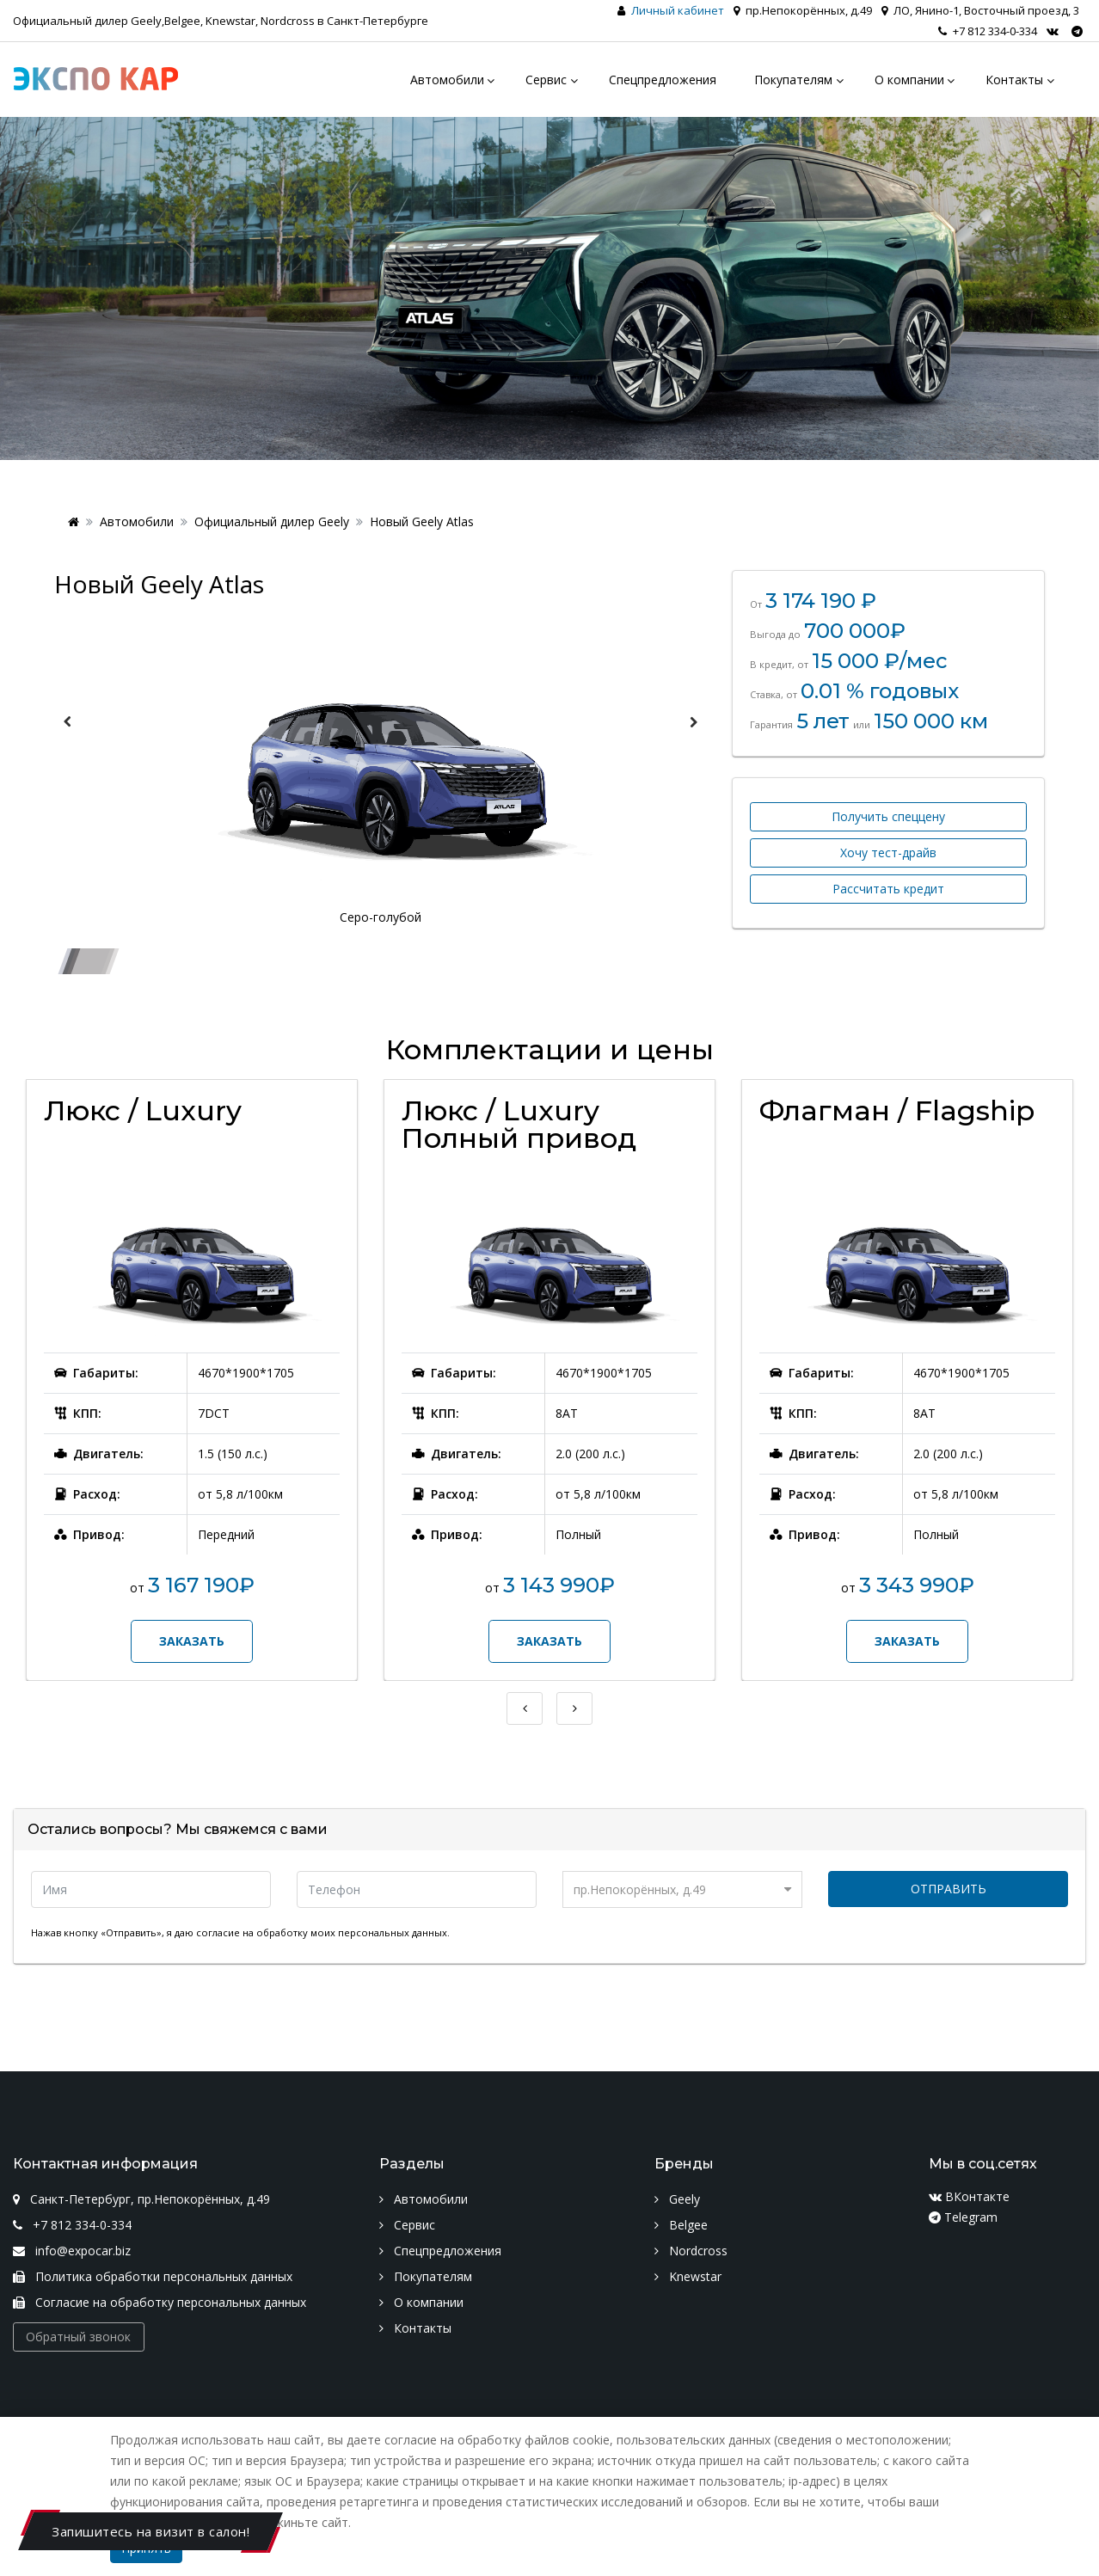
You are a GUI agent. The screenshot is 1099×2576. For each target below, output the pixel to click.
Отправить (948, 1888)
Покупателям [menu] (793, 79)
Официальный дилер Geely (271, 521)
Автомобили (137, 521)
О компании (421, 2302)
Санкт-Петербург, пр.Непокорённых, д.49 (141, 2199)
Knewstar (687, 2276)
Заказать (191, 1641)
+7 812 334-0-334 (987, 31)
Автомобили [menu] (447, 79)
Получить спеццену (888, 816)
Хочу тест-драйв (888, 852)
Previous (67, 722)
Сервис (407, 2225)
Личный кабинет (677, 10)
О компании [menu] (909, 79)
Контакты (415, 2328)
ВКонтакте (969, 2196)
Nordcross (691, 2250)
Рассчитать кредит (888, 888)
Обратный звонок (78, 2336)
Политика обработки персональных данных (152, 2276)
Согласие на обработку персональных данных (159, 2302)
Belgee (681, 2225)
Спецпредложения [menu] (662, 79)
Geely (677, 2199)
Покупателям (425, 2276)
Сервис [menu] (546, 79)
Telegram (963, 2217)
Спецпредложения (440, 2250)
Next (693, 722)
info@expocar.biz (72, 2250)
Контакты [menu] (1014, 79)
